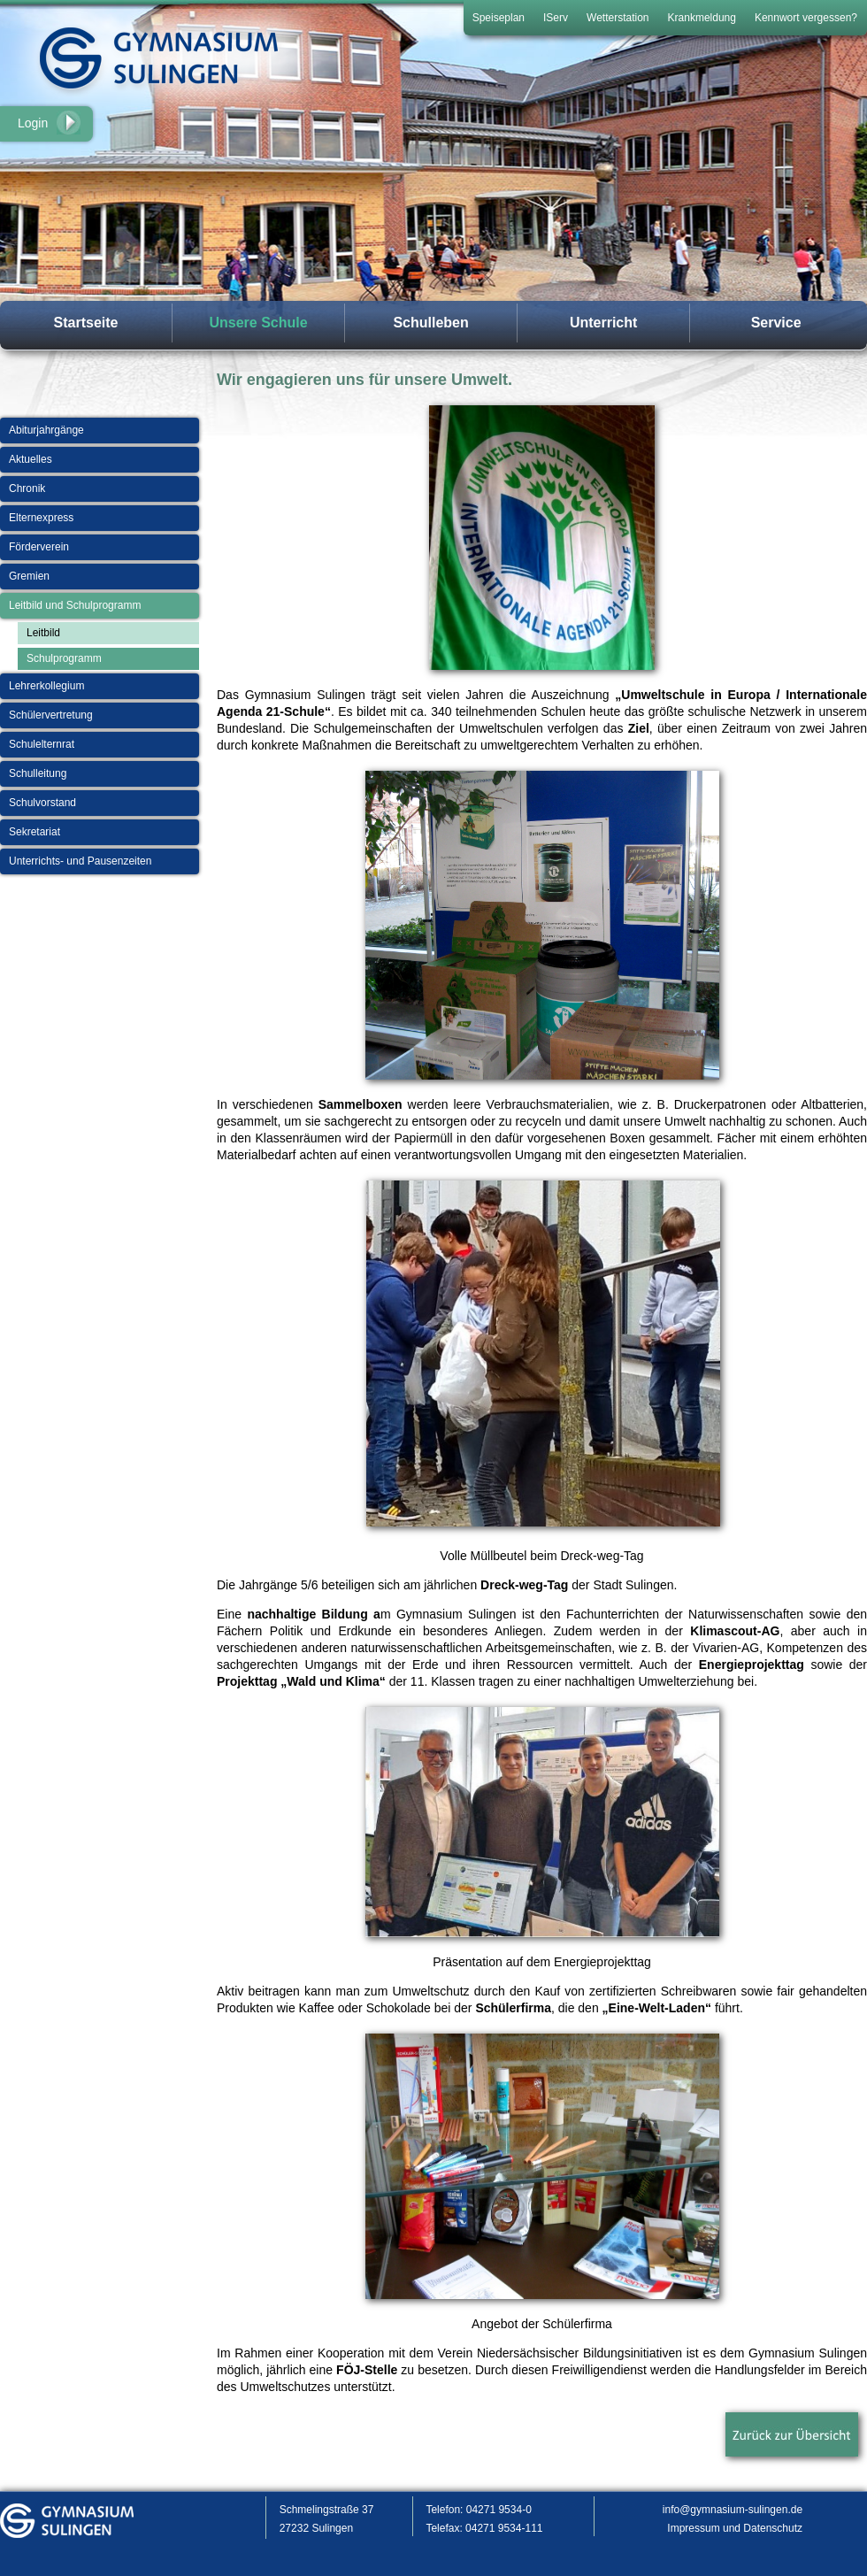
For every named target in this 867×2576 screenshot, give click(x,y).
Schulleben (430, 322)
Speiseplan (498, 18)
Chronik (27, 488)
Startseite (86, 322)
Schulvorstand (42, 802)
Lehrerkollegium (46, 686)
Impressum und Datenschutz (734, 2528)
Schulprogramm (64, 658)
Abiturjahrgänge (46, 430)
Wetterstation (617, 18)
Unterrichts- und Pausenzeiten (80, 861)
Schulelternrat (41, 744)
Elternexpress (41, 517)
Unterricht (603, 322)
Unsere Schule (258, 322)
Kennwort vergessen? (806, 18)
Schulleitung (37, 773)
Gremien (29, 576)
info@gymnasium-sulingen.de (732, 2509)
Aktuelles (30, 459)
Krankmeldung (702, 18)
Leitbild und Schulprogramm (75, 605)
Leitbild (43, 633)
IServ (555, 18)
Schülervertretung (51, 715)
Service (776, 322)
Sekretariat (34, 832)
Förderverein (39, 547)
